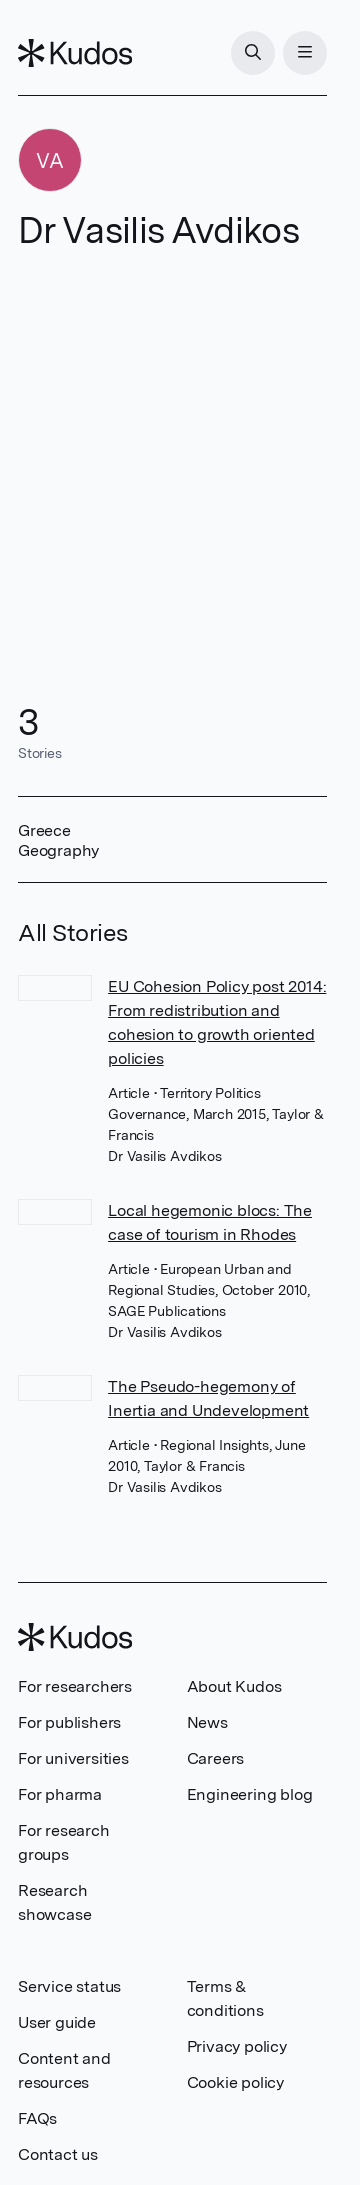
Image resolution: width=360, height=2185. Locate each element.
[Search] (253, 53)
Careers (216, 1758)
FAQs (37, 2118)
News (207, 1722)
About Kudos (234, 1686)
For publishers (69, 1722)
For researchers (75, 1686)
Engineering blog (250, 1794)
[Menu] (305, 53)
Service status (69, 1986)
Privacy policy (237, 2046)
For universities (73, 1758)
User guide (57, 2022)
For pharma (60, 1794)
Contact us (58, 2154)
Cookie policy (235, 2082)
